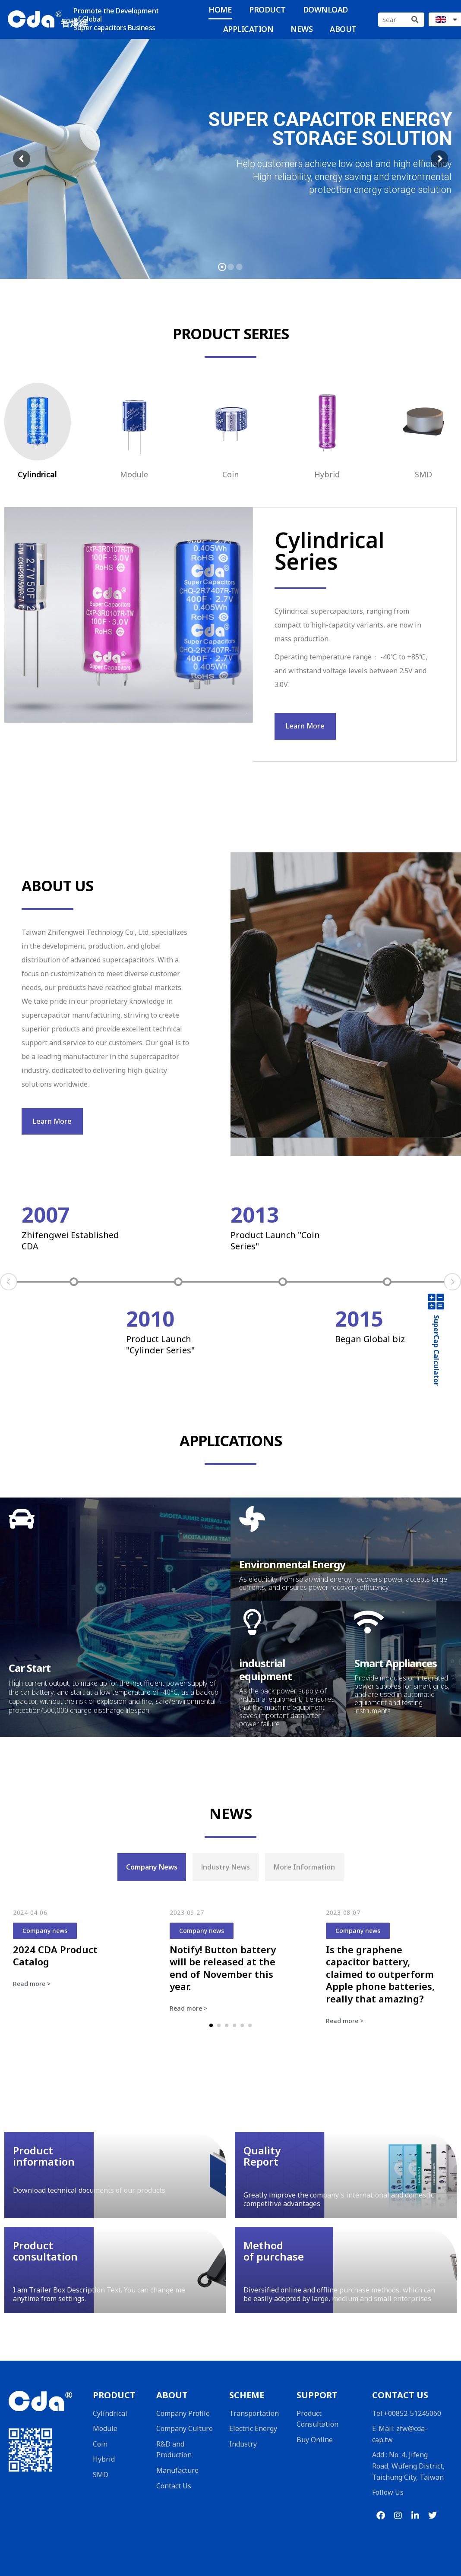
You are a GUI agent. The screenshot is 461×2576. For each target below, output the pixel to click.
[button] (211, 2025)
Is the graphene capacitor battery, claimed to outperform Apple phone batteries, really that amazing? (380, 1974)
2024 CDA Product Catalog (55, 1955)
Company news (44, 1930)
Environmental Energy (292, 1564)
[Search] (414, 19)
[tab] (151, 1867)
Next (452, 1281)
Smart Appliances (395, 1663)
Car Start (30, 1668)
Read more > (32, 1984)
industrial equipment (265, 1669)
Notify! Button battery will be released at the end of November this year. (223, 1968)
